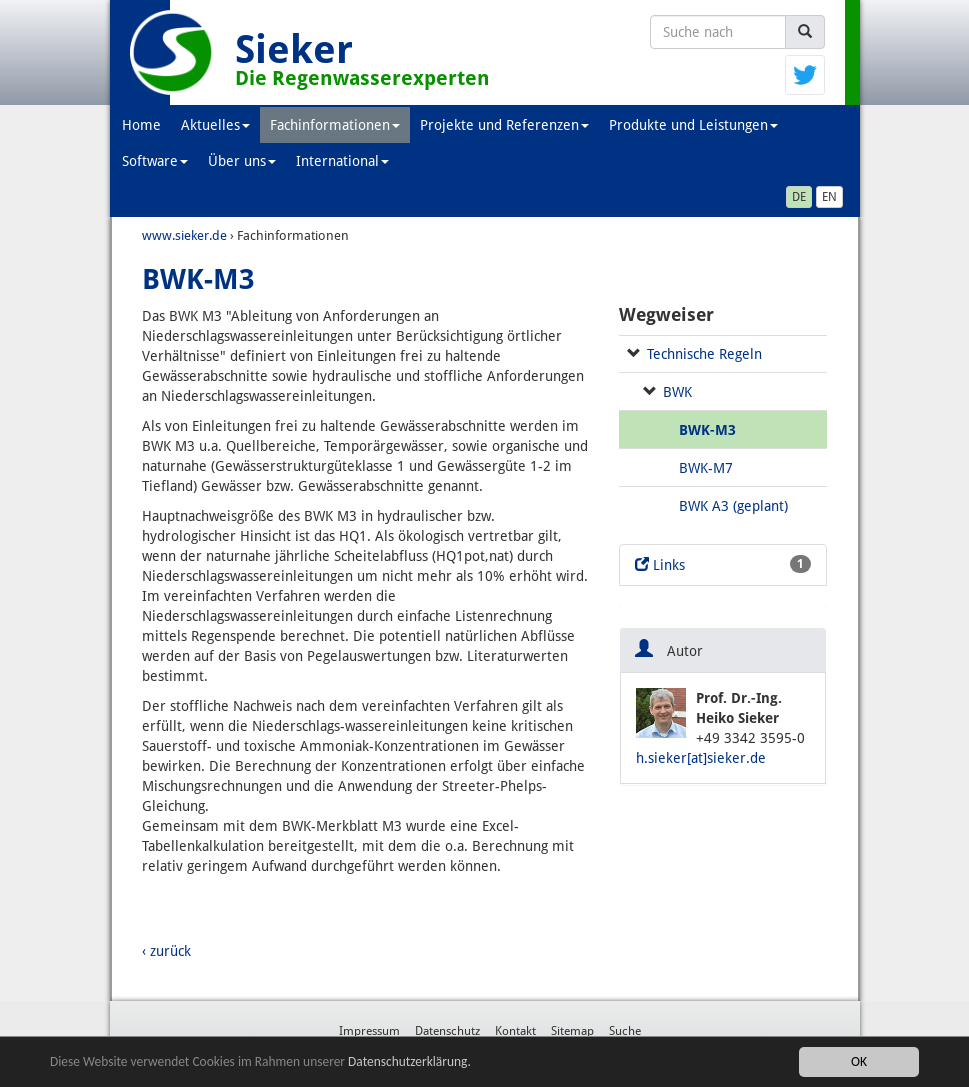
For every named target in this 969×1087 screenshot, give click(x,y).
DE (799, 197)
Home (141, 125)
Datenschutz (447, 1031)
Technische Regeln (704, 354)
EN (829, 197)
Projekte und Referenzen (504, 125)
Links (723, 564)
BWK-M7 (706, 468)
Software (155, 161)
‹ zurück (166, 951)
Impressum (369, 1031)
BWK (677, 392)
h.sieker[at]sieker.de (701, 758)
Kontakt (515, 1031)
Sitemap (572, 1031)
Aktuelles (215, 125)
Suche (625, 1031)
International (342, 161)
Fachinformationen (335, 125)
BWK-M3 (707, 430)
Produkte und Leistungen (693, 125)
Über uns (242, 161)
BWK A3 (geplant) (733, 506)
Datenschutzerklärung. (414, 1062)
